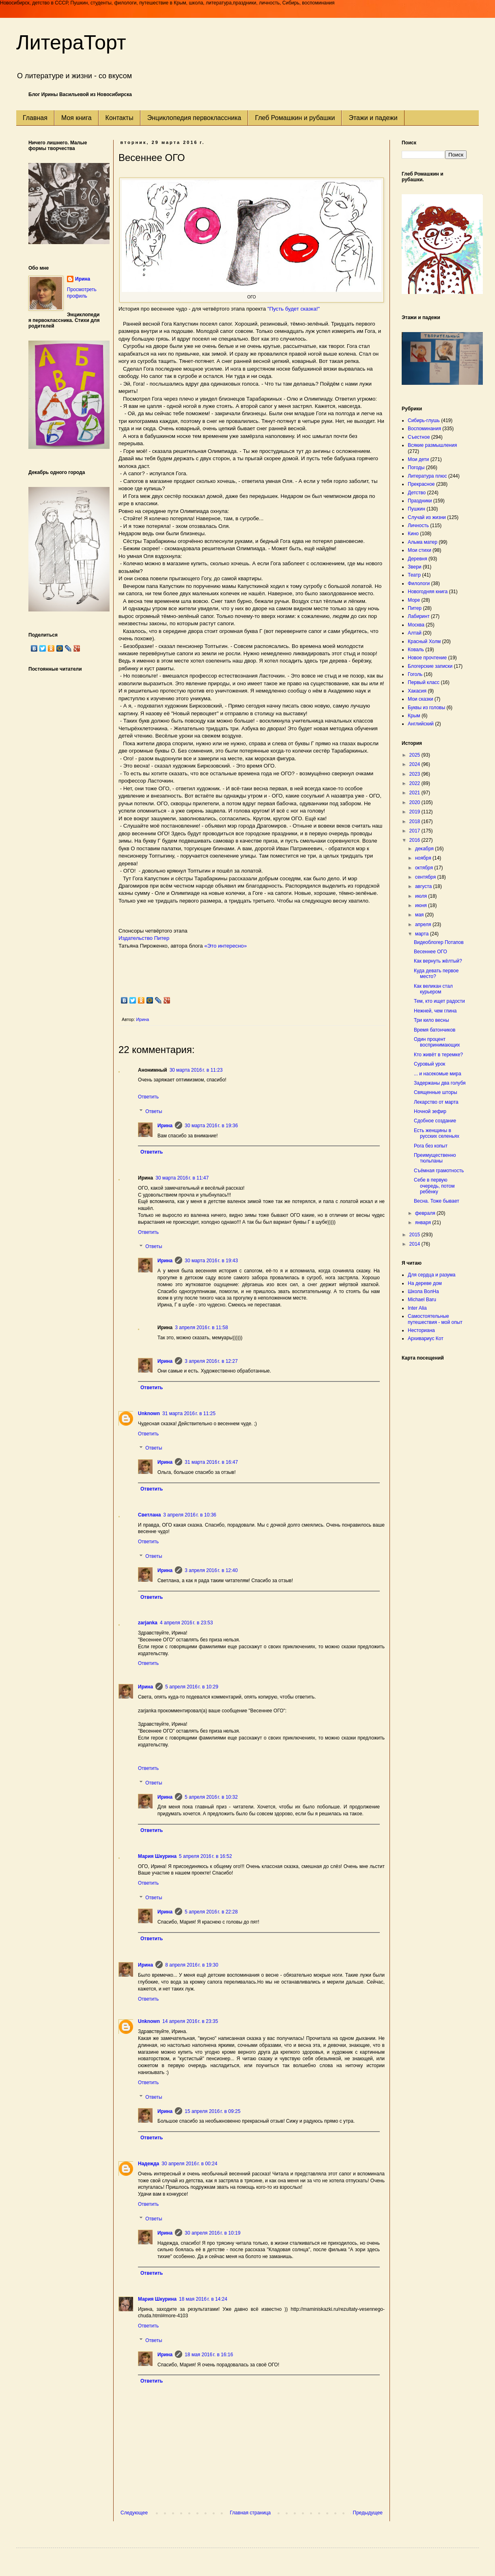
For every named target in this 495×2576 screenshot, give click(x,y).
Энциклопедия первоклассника (194, 117)
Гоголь (415, 674)
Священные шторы (435, 1092)
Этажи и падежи (373, 117)
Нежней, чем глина (435, 1011)
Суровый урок (429, 1064)
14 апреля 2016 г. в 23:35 (190, 2021)
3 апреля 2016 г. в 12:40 (211, 1570)
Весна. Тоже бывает (436, 1201)
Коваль (416, 649)
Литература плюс (427, 476)
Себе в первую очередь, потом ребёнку (434, 1186)
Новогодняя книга (428, 591)
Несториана (421, 1330)
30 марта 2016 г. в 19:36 (211, 1125)
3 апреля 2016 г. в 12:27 (211, 1361)
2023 (415, 774)
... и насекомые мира (437, 1074)
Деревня (417, 559)
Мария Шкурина (157, 1856)
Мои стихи (419, 550)
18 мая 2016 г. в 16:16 (209, 2354)
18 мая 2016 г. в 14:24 (203, 2299)
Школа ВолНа (423, 1291)
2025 (415, 755)
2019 (415, 812)
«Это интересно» (225, 946)
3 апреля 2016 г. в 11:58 (201, 1327)
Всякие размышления (432, 445)
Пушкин (416, 509)
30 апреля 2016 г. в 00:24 (189, 2163)
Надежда (148, 2163)
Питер (415, 608)
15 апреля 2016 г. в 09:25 (212, 2111)
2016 (415, 840)
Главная (35, 117)
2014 (415, 1244)
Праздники (420, 501)
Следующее (134, 2513)
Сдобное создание (435, 1121)
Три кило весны (431, 1020)
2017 (415, 831)
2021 (415, 793)
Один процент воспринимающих (437, 1042)
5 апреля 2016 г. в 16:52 (205, 1856)
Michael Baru (422, 1299)
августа (424, 886)
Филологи (419, 583)
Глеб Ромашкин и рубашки (295, 117)
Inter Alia (417, 1308)
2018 (415, 821)
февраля (426, 1213)
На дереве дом (425, 1283)
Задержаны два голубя (440, 1083)
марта (422, 934)
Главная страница (250, 2513)
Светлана (149, 1515)
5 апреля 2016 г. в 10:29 (191, 1687)
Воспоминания (424, 428)
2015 (415, 1235)
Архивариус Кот (425, 1338)
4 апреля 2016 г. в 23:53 (186, 1623)
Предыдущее (368, 2513)
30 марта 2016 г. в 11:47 (182, 1178)
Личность (418, 525)
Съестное (419, 437)
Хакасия (417, 691)
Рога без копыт (431, 1146)
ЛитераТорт (71, 42)
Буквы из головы (426, 707)
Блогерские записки (430, 666)
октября (424, 868)
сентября (426, 877)
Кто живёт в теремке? (438, 1054)
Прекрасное (421, 484)
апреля (424, 924)
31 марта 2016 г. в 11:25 (188, 1413)
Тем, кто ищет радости (439, 1001)
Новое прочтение (427, 658)
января (423, 1222)
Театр (414, 575)
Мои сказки (420, 699)
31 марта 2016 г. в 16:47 (211, 1462)
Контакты (119, 117)
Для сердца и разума (431, 1275)
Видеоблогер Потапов (439, 942)
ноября (424, 858)
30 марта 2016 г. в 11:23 (196, 1070)
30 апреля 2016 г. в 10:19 (212, 2233)
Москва (416, 625)
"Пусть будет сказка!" (293, 309)
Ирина (164, 1125)
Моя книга (76, 117)
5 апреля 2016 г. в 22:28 (211, 1912)
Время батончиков (435, 1030)
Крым (414, 716)
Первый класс (423, 682)
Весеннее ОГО (430, 951)
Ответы (153, 1111)
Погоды (416, 467)
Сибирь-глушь (424, 420)
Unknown (149, 1413)
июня (421, 905)
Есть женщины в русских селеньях (436, 1133)
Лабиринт (419, 616)
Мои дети (418, 459)
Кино (413, 533)
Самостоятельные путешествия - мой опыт (435, 1319)
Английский (421, 724)
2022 (415, 783)
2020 (415, 802)
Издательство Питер (143, 938)
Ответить (148, 1097)
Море (414, 600)
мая (420, 915)
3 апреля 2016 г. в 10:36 (189, 1515)
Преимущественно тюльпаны (435, 1158)
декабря (425, 849)
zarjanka (147, 1623)
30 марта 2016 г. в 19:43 (211, 1260)
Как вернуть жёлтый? (438, 961)
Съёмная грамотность (439, 1170)
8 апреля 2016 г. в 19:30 (191, 1965)
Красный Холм (424, 641)
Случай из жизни (427, 517)
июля (421, 896)
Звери (415, 567)
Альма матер (422, 542)
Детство (417, 492)
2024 (415, 764)
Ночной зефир (430, 1111)
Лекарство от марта (436, 1102)
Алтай (415, 633)
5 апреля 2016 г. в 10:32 (211, 1797)
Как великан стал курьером (433, 989)
